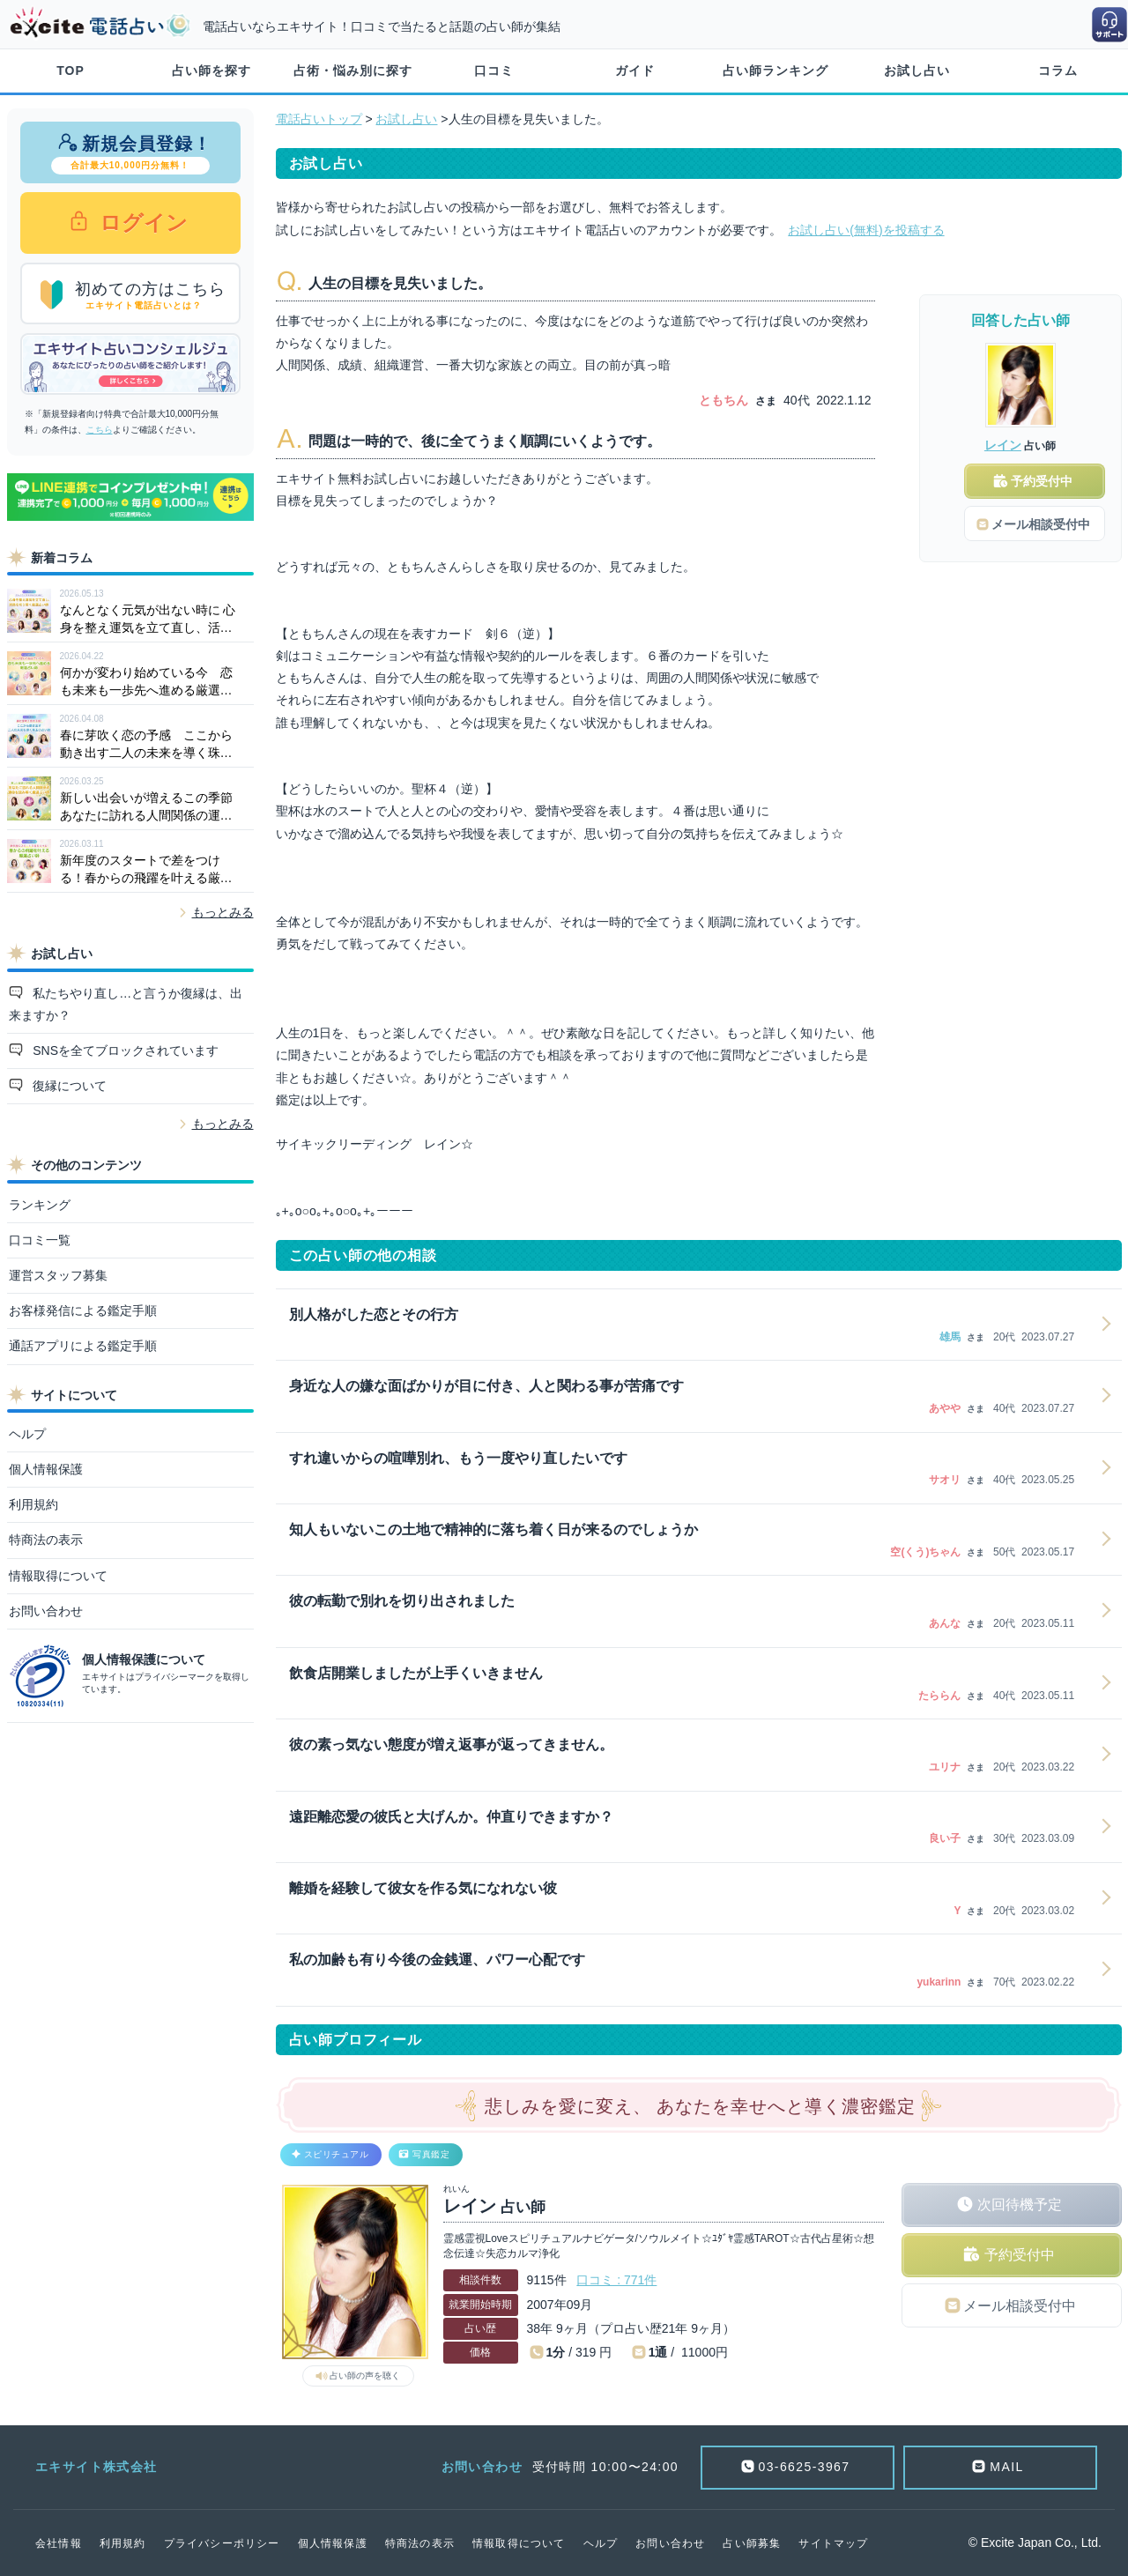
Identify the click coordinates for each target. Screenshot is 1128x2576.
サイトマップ (833, 2543)
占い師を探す (211, 70)
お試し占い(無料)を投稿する (866, 230)
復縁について (68, 1086)
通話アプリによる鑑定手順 (83, 1346)
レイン (1002, 445)
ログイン (141, 222)
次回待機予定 (1019, 2204)
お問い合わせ (46, 1611)
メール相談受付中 (1019, 2305)
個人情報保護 (46, 1469)
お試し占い (917, 70)
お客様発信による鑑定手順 (83, 1310)
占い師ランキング (775, 70)
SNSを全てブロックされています (124, 1050)
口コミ (494, 70)
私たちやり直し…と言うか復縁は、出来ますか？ (126, 1004)
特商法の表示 (46, 1540)
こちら (99, 429)
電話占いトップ (319, 119)
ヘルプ (27, 1434)
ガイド (635, 70)
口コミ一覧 (39, 1240)
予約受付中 (1019, 2254)
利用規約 (33, 1504)
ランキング (39, 1205)
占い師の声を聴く (365, 2375)
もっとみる (223, 912)
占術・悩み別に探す (352, 70)
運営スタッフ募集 (58, 1275)
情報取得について (58, 1576)
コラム (1058, 70)
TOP (70, 70)
